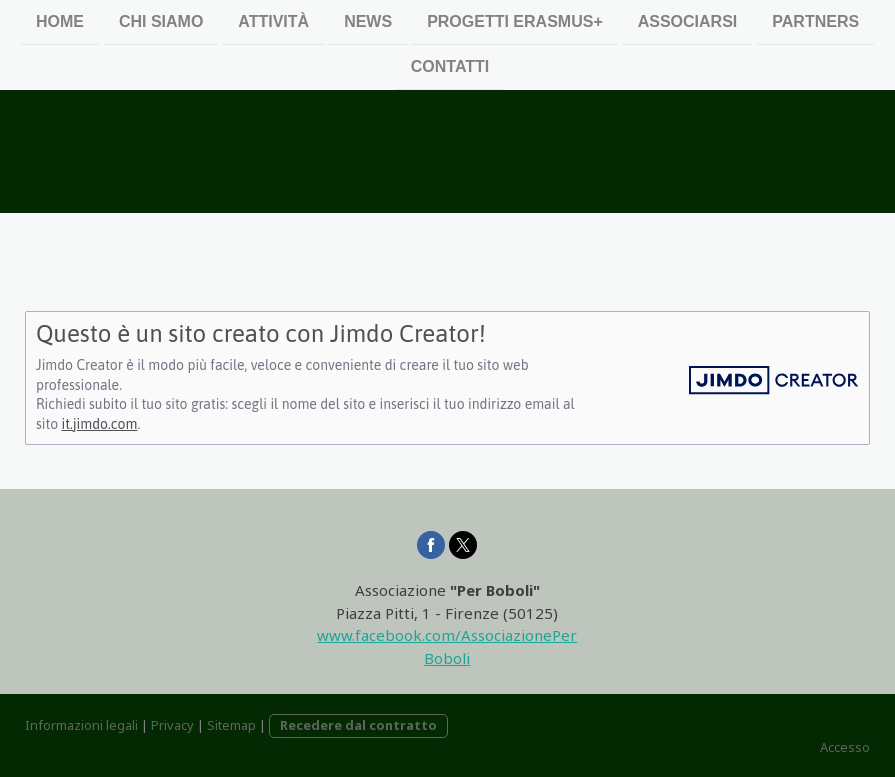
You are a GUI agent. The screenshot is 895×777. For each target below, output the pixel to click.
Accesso (845, 747)
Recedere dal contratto (358, 725)
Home (60, 21)
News (368, 21)
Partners (815, 21)
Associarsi (688, 21)
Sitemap (231, 725)
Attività (273, 21)
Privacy (172, 725)
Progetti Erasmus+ (515, 21)
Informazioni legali (81, 725)
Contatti (450, 68)
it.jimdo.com (99, 424)
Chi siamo (161, 21)
